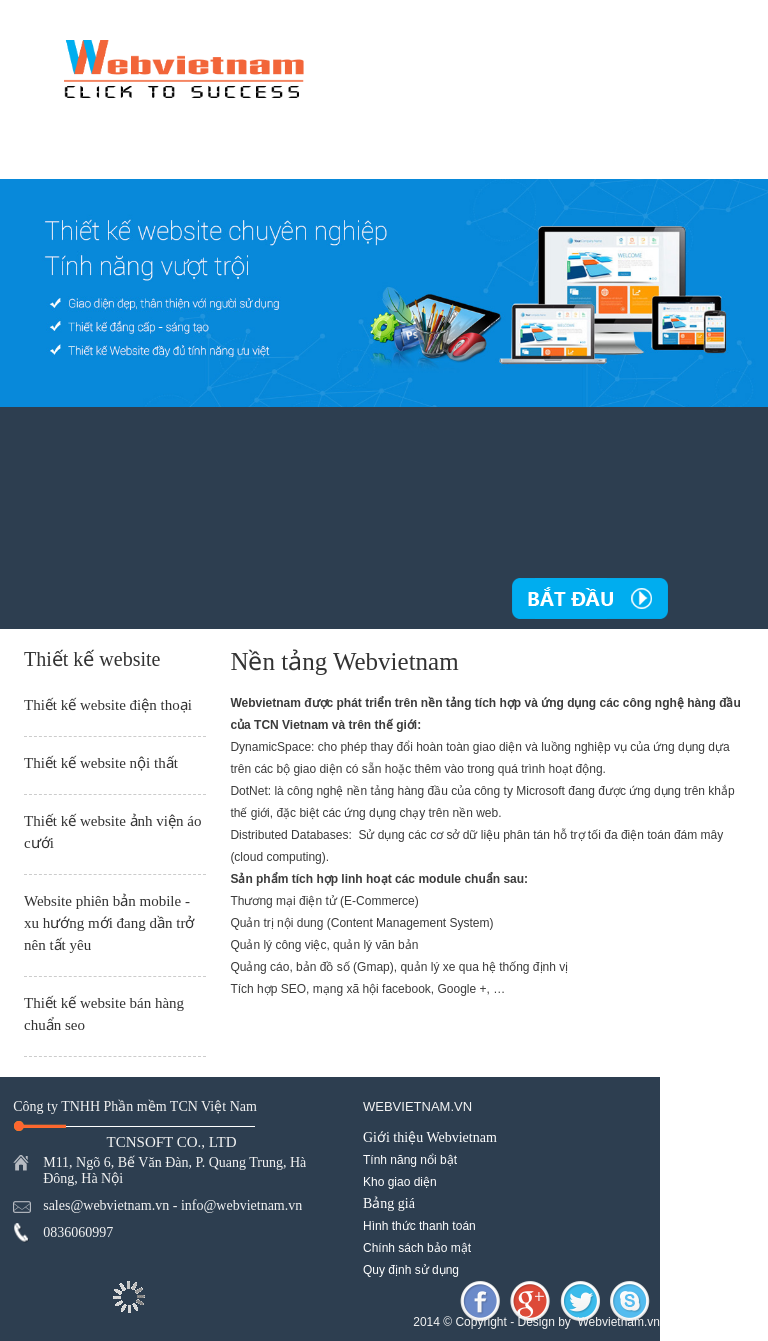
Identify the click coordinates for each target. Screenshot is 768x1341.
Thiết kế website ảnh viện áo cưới (112, 832)
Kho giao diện (400, 1182)
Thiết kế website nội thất (101, 763)
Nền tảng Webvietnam (344, 662)
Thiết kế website (92, 659)
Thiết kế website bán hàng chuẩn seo (104, 1014)
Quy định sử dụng (411, 1270)
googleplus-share (530, 1301)
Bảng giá (389, 1203)
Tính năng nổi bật (410, 1160)
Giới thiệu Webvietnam (430, 1137)
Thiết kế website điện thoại (108, 705)
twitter (580, 1301)
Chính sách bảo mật (417, 1248)
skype (630, 1301)
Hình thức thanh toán (419, 1226)
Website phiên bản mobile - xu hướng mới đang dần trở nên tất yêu (109, 923)
